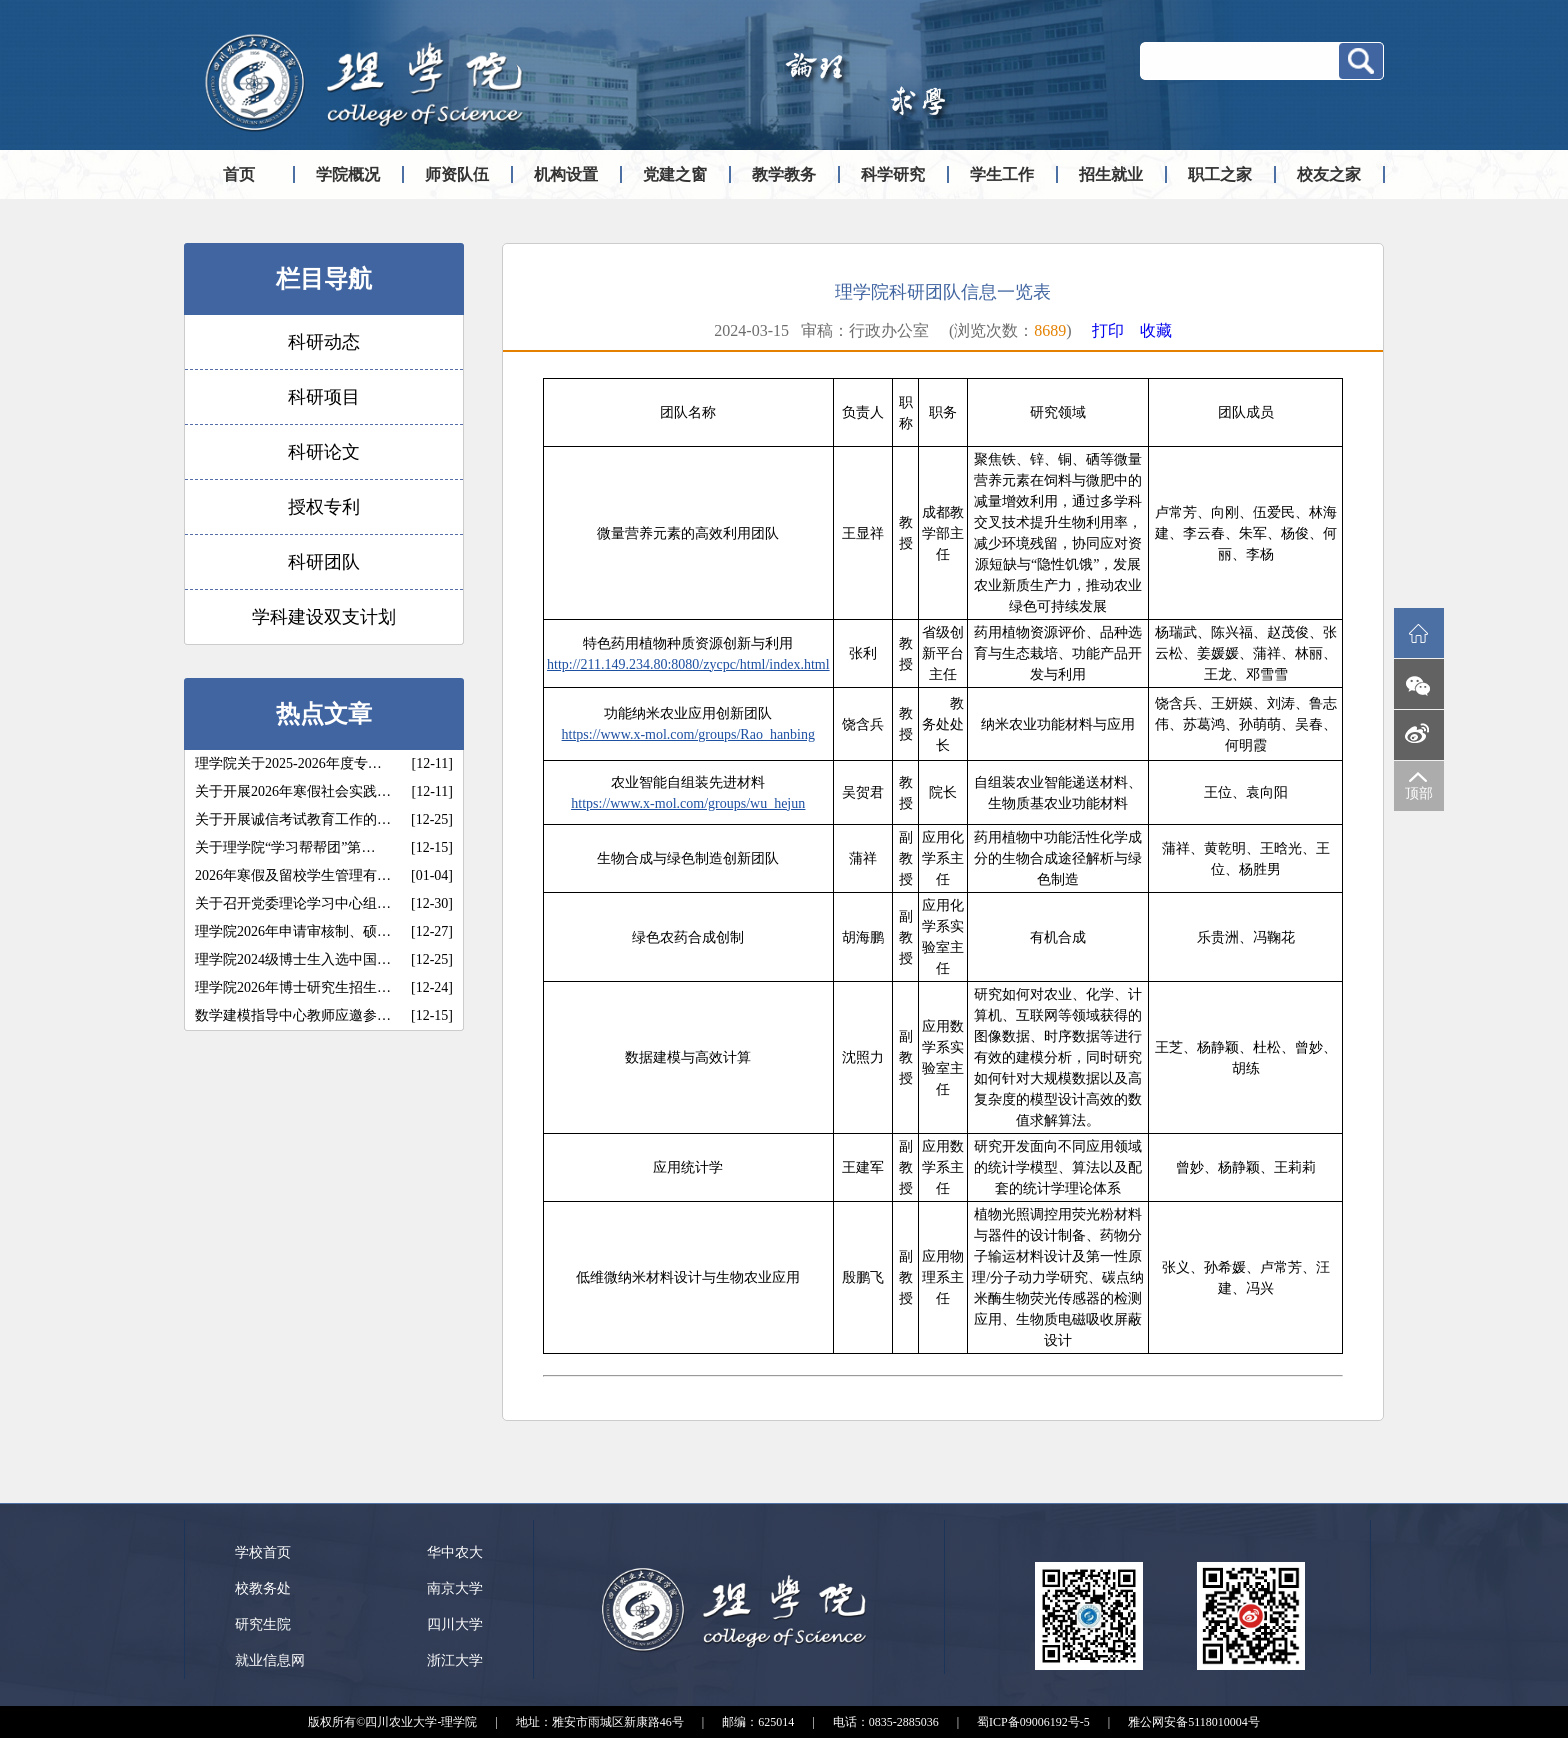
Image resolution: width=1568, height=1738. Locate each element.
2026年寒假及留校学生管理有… (293, 875)
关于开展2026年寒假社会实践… (293, 791)
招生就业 (1111, 174)
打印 (1108, 330)
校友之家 (1329, 174)
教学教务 (784, 174)
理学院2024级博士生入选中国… (293, 959)
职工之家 (1220, 174)
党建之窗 (675, 174)
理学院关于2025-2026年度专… (288, 763)
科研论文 (324, 452)
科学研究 (893, 174)
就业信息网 (270, 1660)
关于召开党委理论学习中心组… (293, 903)
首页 (239, 174)
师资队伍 (457, 174)
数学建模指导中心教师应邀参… (293, 1015)
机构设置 (566, 174)
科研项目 (324, 397)
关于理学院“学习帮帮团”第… (285, 847)
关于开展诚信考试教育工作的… (293, 819)
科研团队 (324, 562)
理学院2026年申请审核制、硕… (293, 931)
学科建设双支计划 (324, 617)
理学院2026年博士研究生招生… (293, 987)
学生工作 (1002, 174)
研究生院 (263, 1624)
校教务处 (263, 1588)
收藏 (1156, 330)
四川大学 (455, 1624)
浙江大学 (455, 1660)
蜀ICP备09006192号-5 (1033, 1722)
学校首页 (263, 1552)
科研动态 (324, 342)
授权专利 (324, 507)
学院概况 (348, 174)
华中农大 (455, 1552)
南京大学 (455, 1588)
